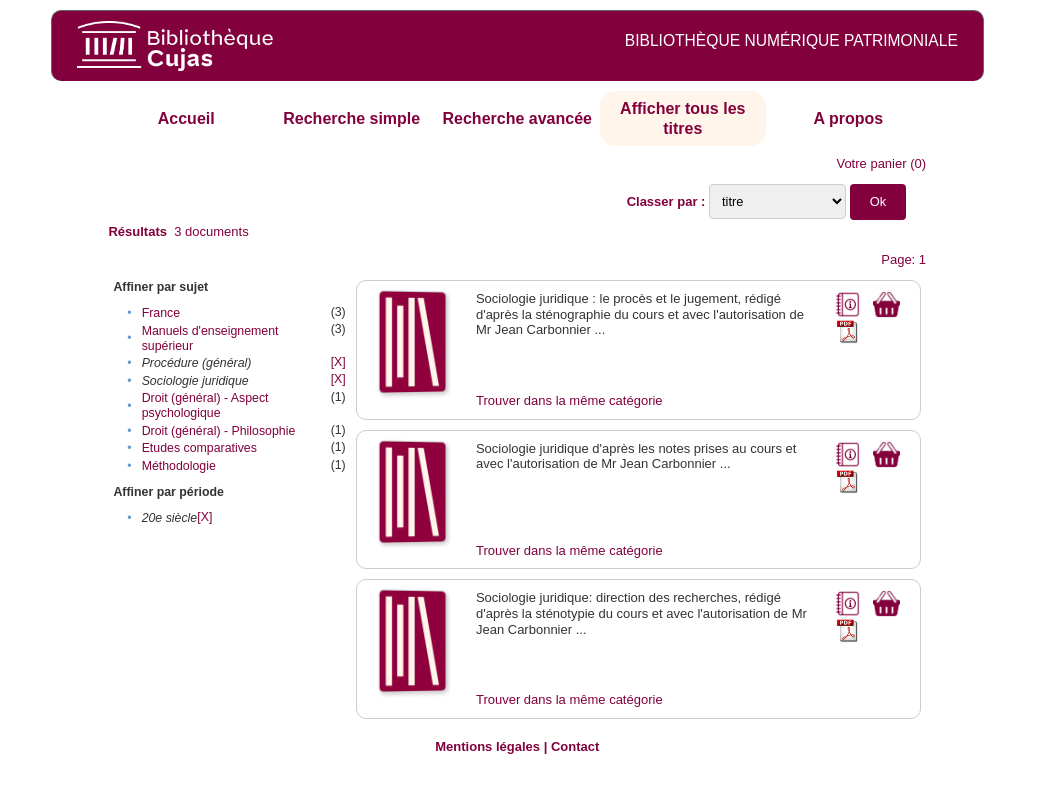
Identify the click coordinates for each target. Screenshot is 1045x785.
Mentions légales (487, 746)
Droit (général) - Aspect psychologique (205, 405)
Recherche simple (351, 118)
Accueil (186, 118)
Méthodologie (179, 466)
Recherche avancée (517, 118)
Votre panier (871, 163)
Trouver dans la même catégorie (569, 400)
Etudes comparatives (199, 448)
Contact (575, 746)
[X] (338, 362)
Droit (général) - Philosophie (219, 431)
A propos (848, 118)
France (161, 313)
